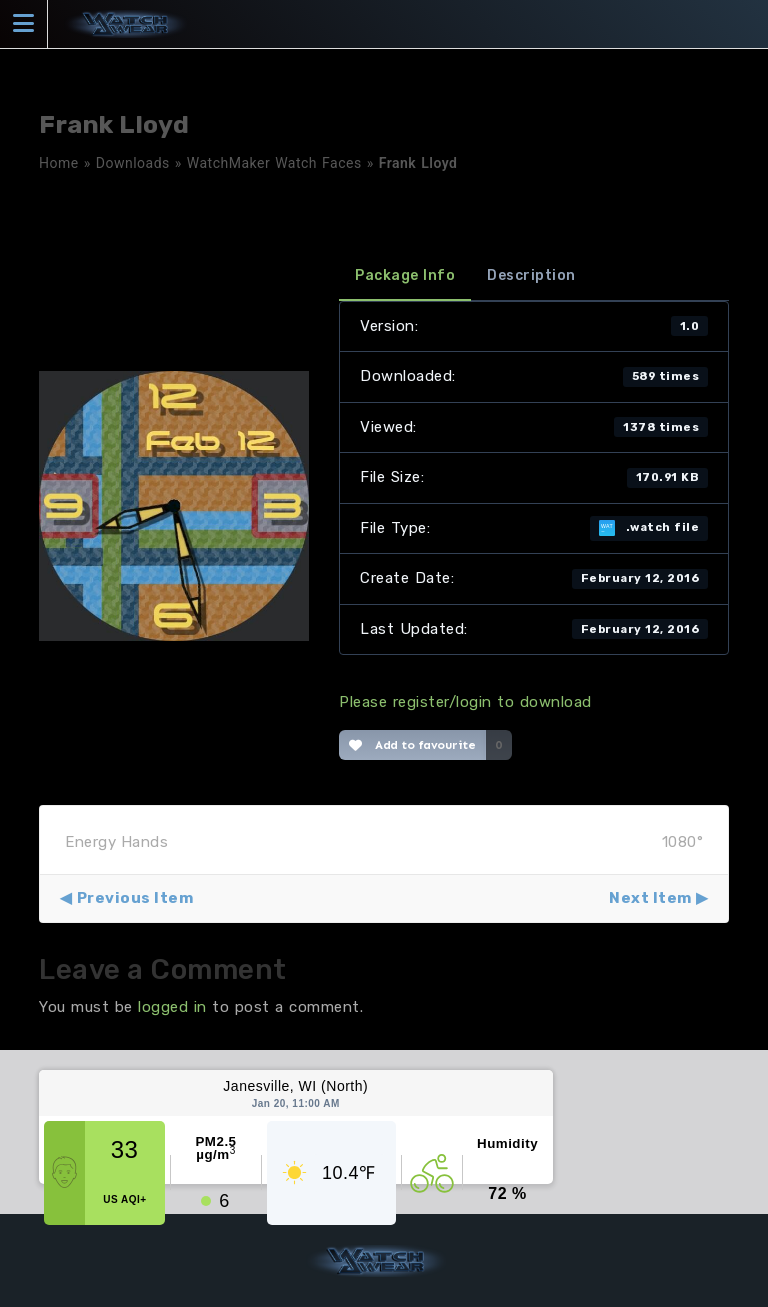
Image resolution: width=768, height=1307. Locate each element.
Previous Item (135, 898)
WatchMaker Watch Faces (274, 163)
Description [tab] (531, 275)
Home (59, 163)
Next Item (650, 898)
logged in (172, 1007)
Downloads (133, 163)
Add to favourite (412, 745)
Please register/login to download (465, 702)
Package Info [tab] (405, 275)
